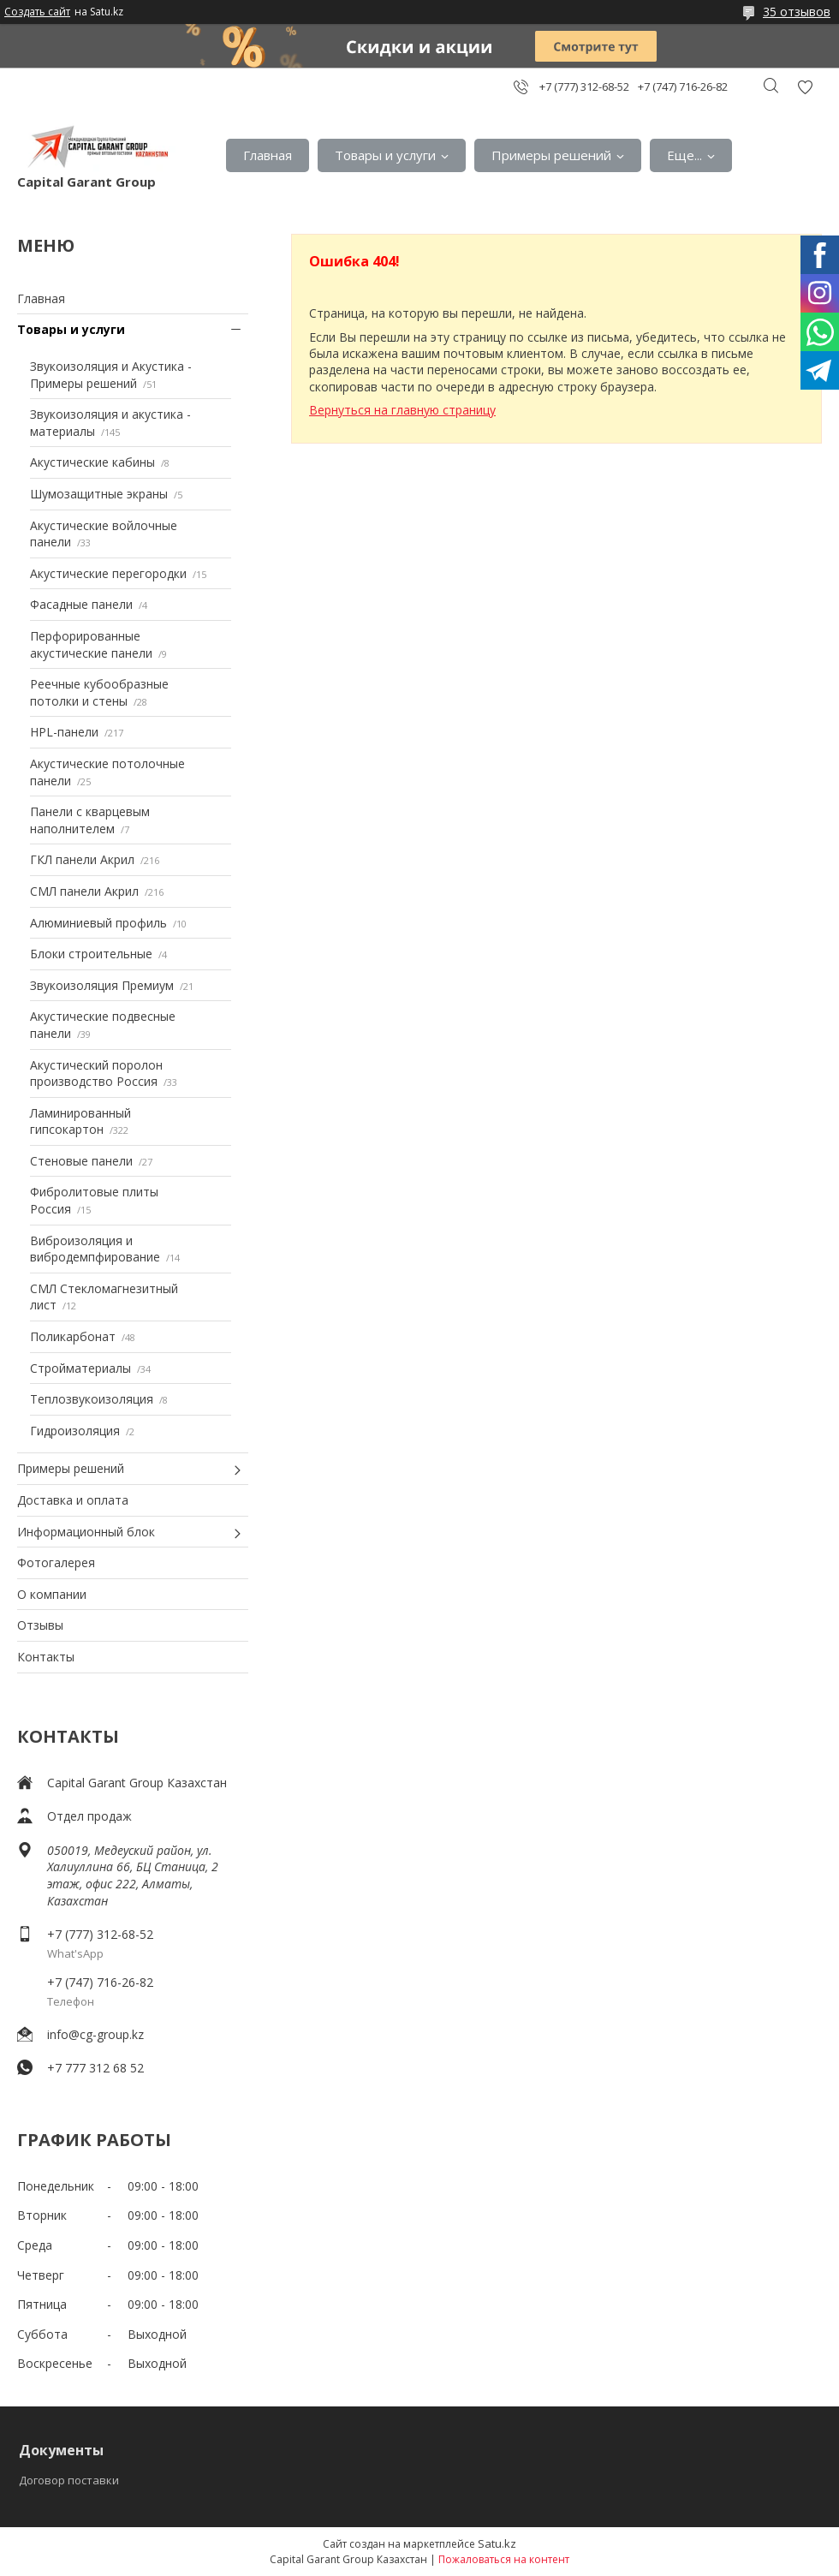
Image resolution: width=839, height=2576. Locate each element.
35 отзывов (796, 11)
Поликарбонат (73, 1336)
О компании (51, 1594)
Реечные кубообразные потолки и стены (99, 692)
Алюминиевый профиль (98, 923)
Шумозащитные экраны (99, 494)
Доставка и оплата (72, 1500)
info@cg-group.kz (95, 2034)
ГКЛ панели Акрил (82, 859)
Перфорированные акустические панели (91, 644)
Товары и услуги (385, 155)
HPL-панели (64, 732)
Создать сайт (37, 12)
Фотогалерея (56, 1562)
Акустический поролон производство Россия (96, 1073)
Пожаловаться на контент (503, 2559)
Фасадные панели (81, 604)
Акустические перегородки (108, 573)
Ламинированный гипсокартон (80, 1121)
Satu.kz (497, 2543)
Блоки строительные (91, 953)
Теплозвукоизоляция (91, 1399)
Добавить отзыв (805, 87)
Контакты (45, 1657)
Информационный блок (86, 1532)
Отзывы (40, 1625)
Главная (267, 155)
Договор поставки (69, 2480)
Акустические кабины (92, 462)
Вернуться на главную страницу (402, 410)
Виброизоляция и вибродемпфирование (95, 1249)
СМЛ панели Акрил (84, 891)
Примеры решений (551, 155)
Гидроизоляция (75, 1430)
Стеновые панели (81, 1161)
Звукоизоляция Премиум (102, 985)
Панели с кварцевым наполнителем (90, 820)
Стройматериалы (80, 1368)
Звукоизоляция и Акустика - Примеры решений (111, 374)
